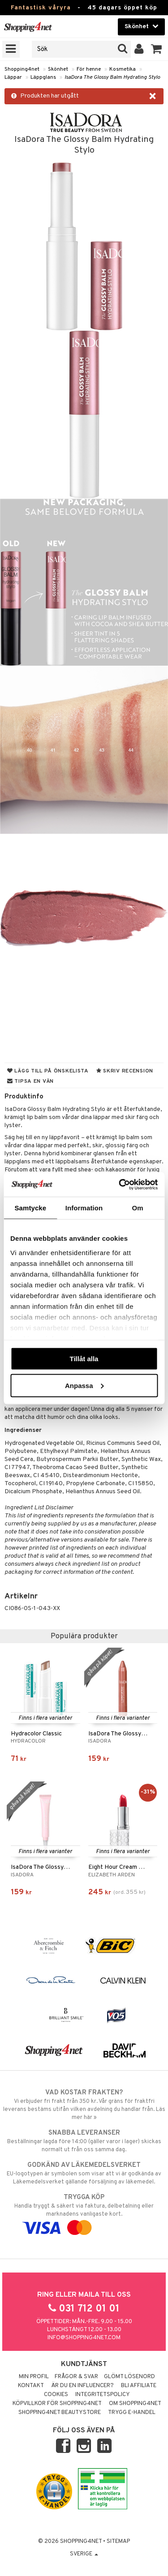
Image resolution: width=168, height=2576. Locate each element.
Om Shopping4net (135, 2403)
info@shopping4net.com (84, 2337)
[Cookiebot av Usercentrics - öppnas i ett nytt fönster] (120, 1184)
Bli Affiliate (138, 2385)
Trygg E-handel (131, 2412)
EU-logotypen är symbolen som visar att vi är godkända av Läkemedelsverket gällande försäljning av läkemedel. (84, 2173)
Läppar (13, 77)
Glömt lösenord (129, 2376)
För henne (89, 69)
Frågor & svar (76, 2376)
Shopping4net (21, 69)
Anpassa (84, 1385)
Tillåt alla (84, 1359)
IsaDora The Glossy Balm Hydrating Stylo (112, 77)
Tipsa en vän (30, 1081)
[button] (156, 49)
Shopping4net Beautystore (59, 2412)
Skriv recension (124, 1071)
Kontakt (31, 2385)
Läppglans (43, 77)
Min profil (34, 2376)
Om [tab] (137, 1208)
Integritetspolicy (102, 2394)
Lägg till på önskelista (48, 1071)
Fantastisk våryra (41, 8)
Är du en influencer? (82, 2385)
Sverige (84, 2554)
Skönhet (58, 69)
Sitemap (118, 2541)
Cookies (56, 2394)
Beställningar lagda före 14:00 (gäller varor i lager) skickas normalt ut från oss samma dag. (84, 2140)
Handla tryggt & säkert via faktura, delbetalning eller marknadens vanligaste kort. (84, 2212)
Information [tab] (84, 1208)
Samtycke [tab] (30, 1208)
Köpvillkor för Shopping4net (57, 2403)
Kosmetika (122, 69)
